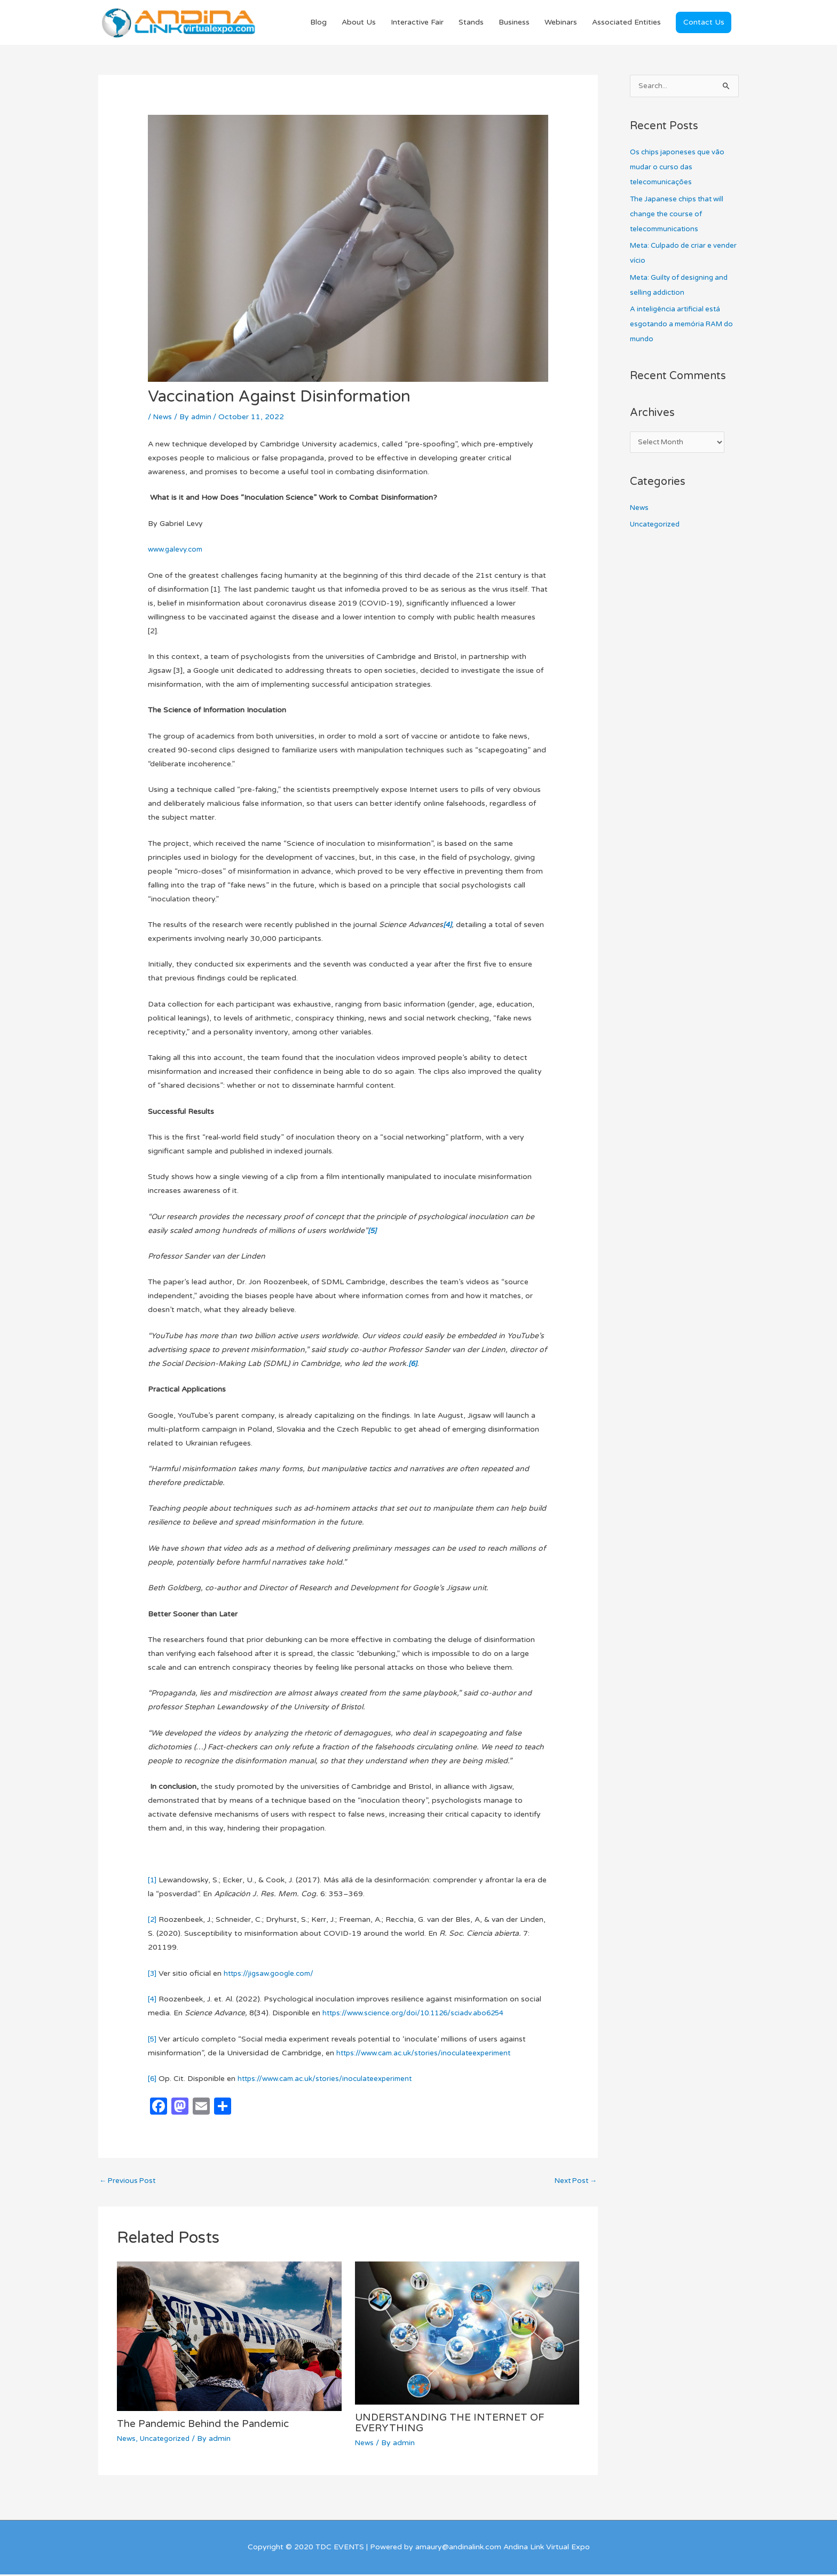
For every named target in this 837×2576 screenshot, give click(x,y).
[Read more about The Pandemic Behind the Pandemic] (229, 2337)
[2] (152, 1920)
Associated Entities (626, 22)
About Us (359, 22)
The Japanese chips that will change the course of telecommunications (679, 215)
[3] (152, 1973)
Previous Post (129, 2182)
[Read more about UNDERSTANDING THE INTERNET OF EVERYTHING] (467, 2334)
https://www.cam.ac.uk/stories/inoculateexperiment (428, 2053)
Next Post (573, 2182)
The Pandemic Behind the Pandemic (209, 2426)
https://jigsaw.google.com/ (271, 1973)
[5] (152, 2039)
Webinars (560, 22)
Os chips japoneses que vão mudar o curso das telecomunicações (679, 168)
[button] (703, 23)
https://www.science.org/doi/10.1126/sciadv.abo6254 (419, 2014)
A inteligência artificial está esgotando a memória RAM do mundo (679, 325)
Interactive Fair (417, 22)
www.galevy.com (177, 550)
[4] (152, 2000)
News (163, 417)
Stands (471, 22)
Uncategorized (167, 2440)
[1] (152, 1881)
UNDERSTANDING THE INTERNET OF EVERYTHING (455, 2424)
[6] (152, 2079)
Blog (318, 22)
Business (514, 22)
